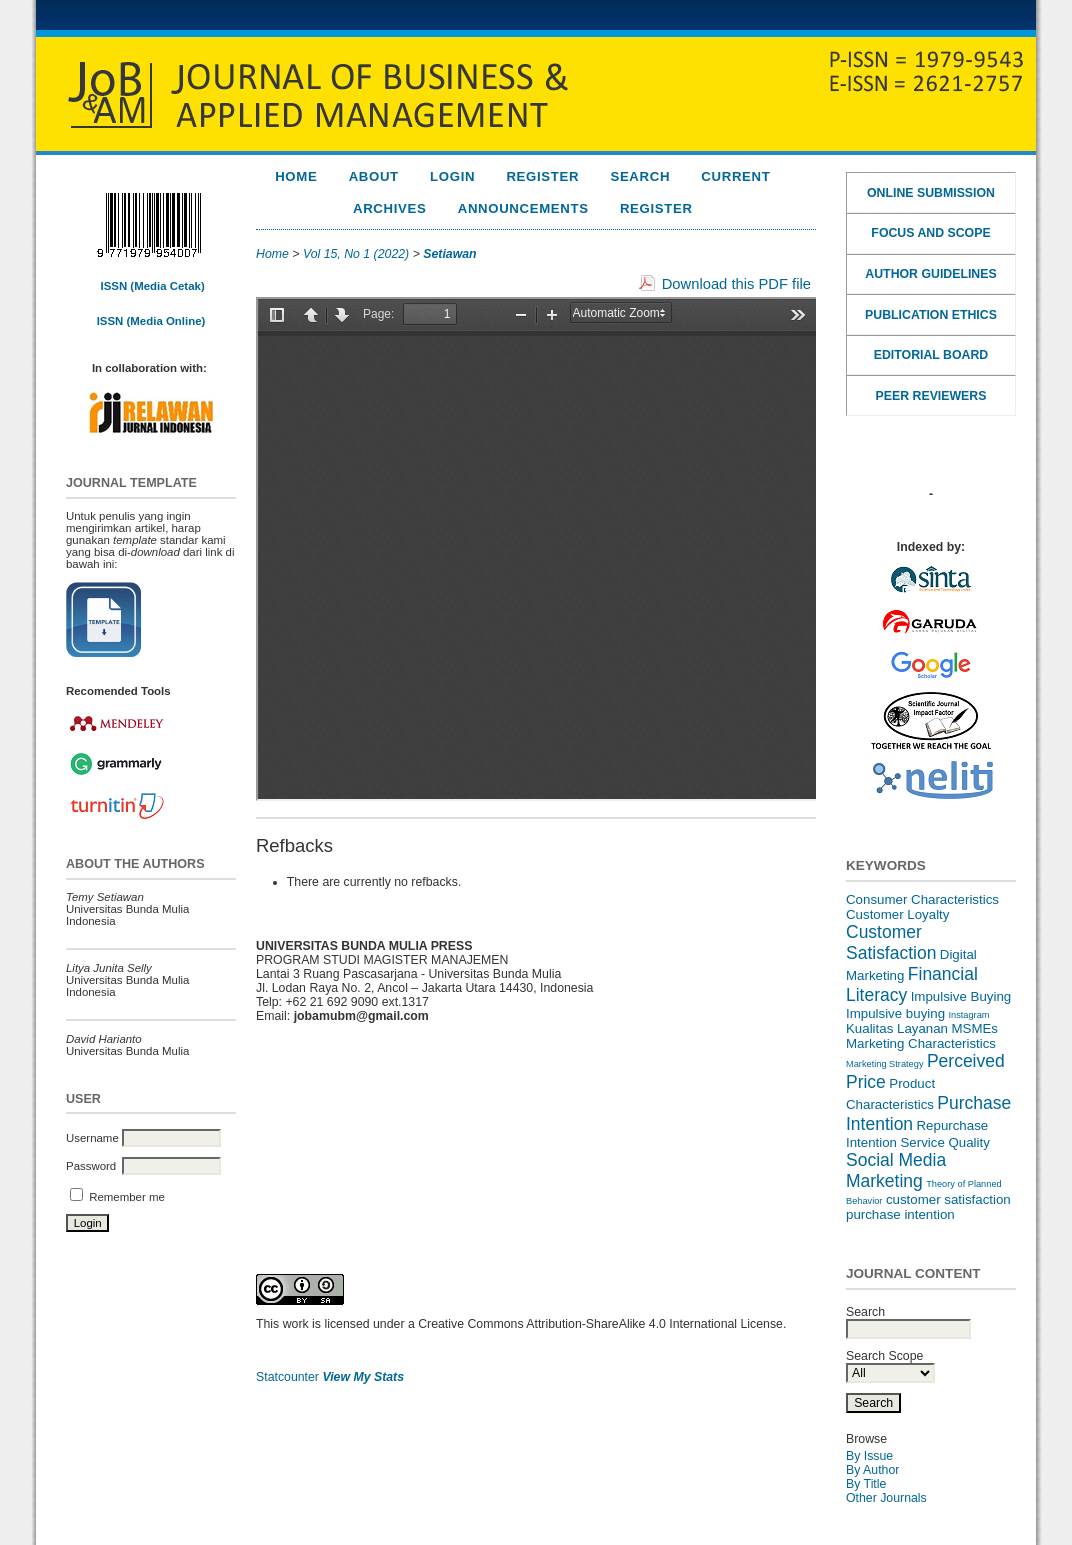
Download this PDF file (736, 284)
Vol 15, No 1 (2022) (356, 254)
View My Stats (363, 1377)
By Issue (869, 1456)
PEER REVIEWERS (931, 396)
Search (640, 176)
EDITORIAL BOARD (931, 355)
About (374, 176)
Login (452, 176)
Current (735, 176)
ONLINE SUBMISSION (931, 193)
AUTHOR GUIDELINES (930, 274)
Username (92, 1138)
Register (542, 176)
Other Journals (886, 1498)
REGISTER (656, 208)
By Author (872, 1470)
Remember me (127, 1197)
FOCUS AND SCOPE (930, 233)
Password (91, 1166)
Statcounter (287, 1377)
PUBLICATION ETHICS (931, 315)
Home (296, 176)
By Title (866, 1484)
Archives (389, 208)
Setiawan (449, 254)
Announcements (523, 208)
